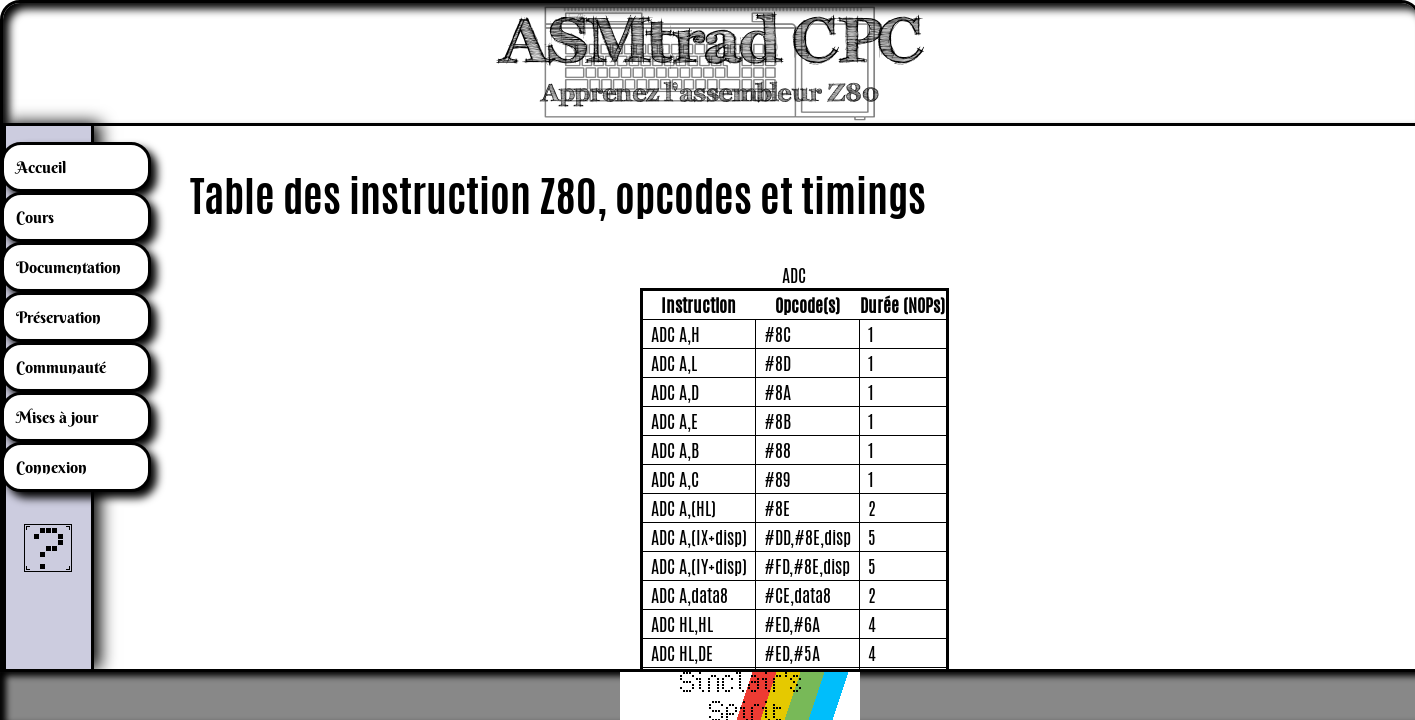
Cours (35, 217)
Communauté (61, 367)
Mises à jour (57, 417)
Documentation (68, 267)
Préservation (58, 317)
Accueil (41, 167)
